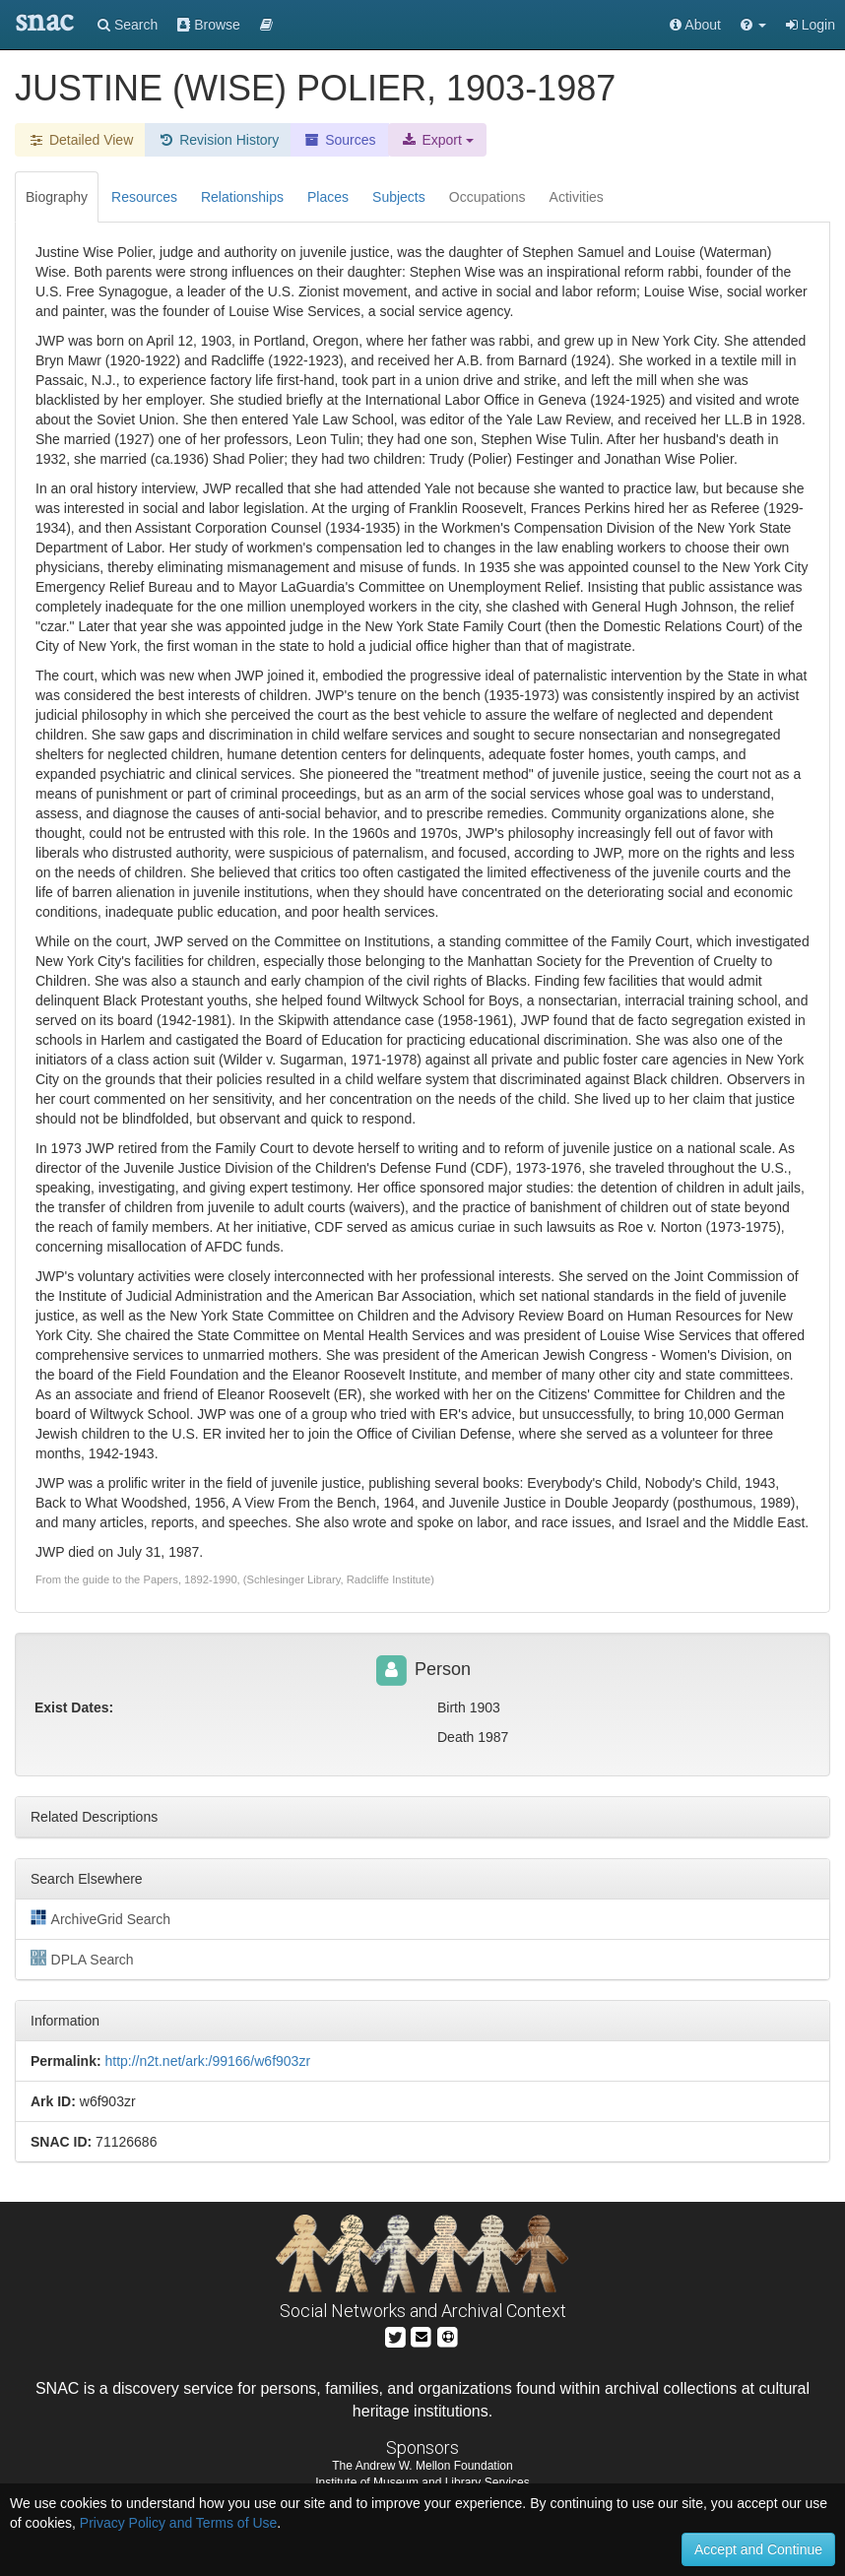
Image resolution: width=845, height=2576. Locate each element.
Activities (577, 197)
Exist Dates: (73, 1707)
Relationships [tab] (242, 197)
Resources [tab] (144, 197)
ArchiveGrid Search (100, 1918)
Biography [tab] (57, 197)
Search (128, 24)
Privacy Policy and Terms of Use (178, 2523)
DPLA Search (82, 1958)
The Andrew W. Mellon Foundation (422, 2466)
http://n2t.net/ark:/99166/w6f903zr (207, 2061)
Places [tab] (328, 197)
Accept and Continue (758, 2549)
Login (810, 24)
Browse (208, 24)
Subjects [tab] (398, 197)
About (695, 24)
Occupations (487, 197)
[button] (753, 24)
